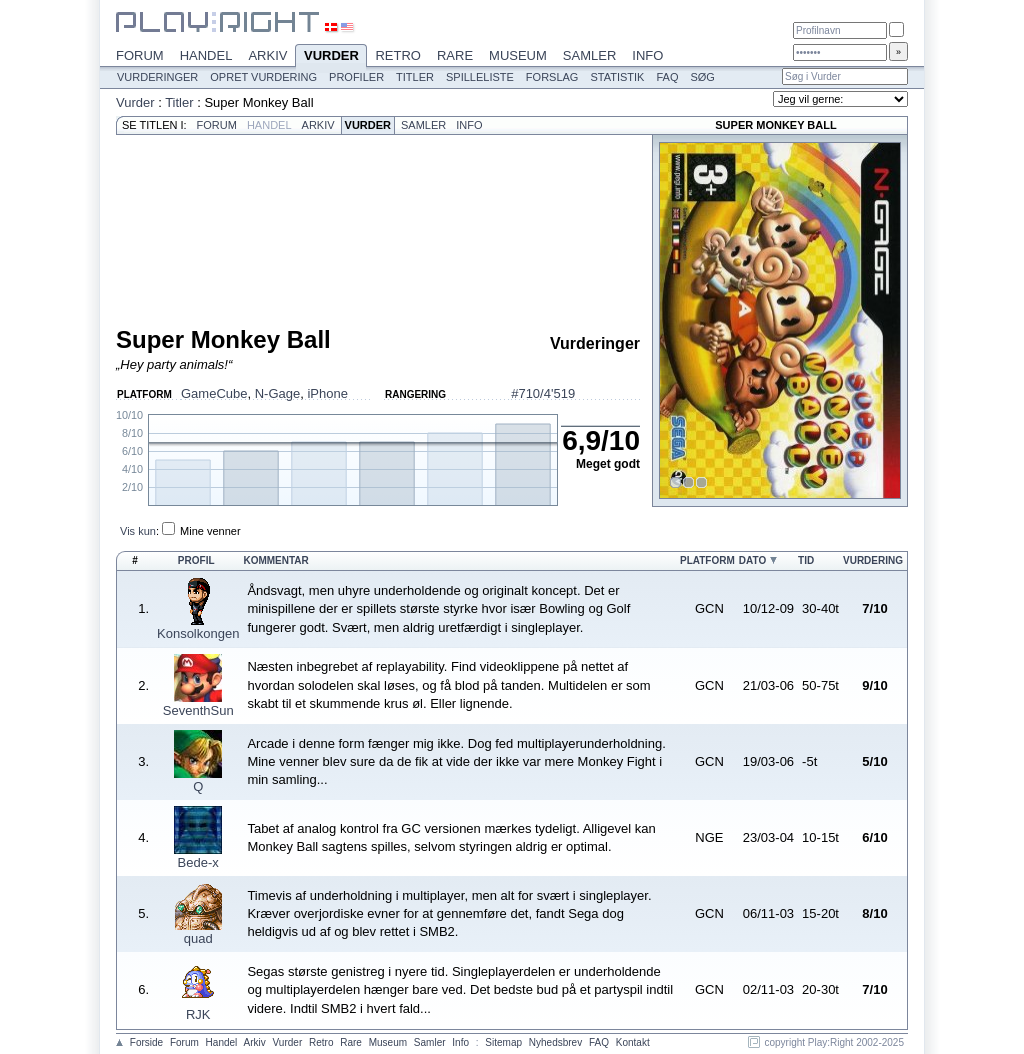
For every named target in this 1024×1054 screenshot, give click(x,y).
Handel (206, 55)
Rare (455, 55)
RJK (198, 1014)
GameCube (214, 393)
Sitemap (503, 1042)
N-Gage (278, 393)
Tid (806, 560)
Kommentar (275, 560)
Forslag (552, 77)
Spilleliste (480, 77)
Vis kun (138, 531)
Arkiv (267, 55)
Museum (518, 55)
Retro (398, 55)
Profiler (356, 77)
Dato (752, 560)
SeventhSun (198, 710)
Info (647, 55)
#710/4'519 (543, 393)
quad (198, 938)
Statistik (617, 77)
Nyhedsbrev (555, 1042)
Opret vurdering (263, 77)
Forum (140, 55)
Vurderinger (157, 77)
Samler (589, 55)
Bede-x (198, 862)
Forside (146, 1042)
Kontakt (633, 1042)
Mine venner (210, 531)
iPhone (327, 393)
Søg (702, 77)
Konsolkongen (198, 633)
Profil (196, 560)
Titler (415, 77)
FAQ (667, 77)
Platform (707, 560)
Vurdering (873, 560)
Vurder (331, 57)
